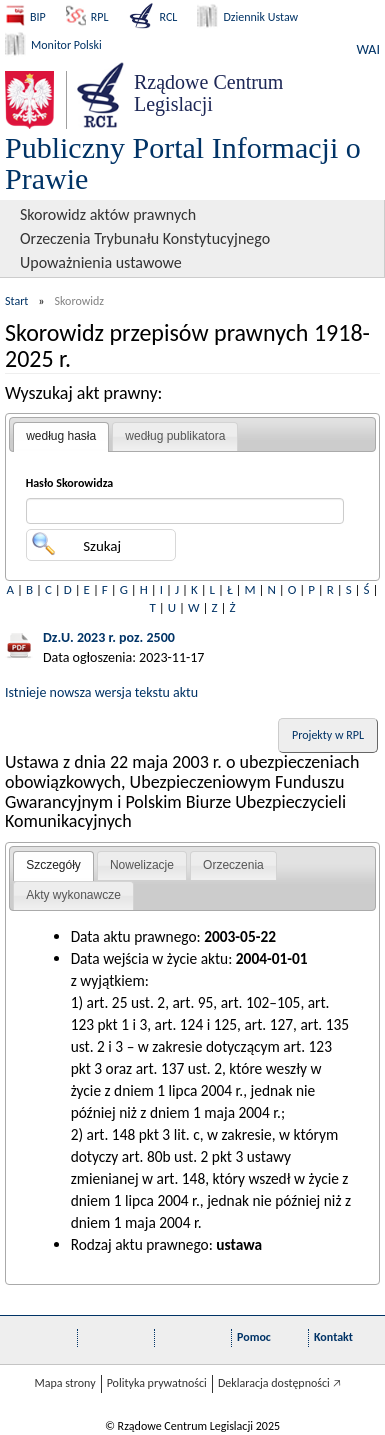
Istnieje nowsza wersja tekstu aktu (101, 692)
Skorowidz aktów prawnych (108, 214)
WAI (368, 49)
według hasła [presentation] (61, 436)
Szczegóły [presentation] (53, 865)
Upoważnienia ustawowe (101, 262)
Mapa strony (64, 1383)
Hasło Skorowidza (70, 483)
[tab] (61, 437)
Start (16, 301)
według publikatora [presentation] (175, 436)
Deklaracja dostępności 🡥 (279, 1383)
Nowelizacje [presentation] (142, 865)
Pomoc (254, 1337)
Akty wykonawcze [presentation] (73, 895)
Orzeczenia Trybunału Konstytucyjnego (145, 238)
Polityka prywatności (157, 1383)
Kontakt (333, 1337)
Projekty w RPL (328, 735)
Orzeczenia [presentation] (233, 865)
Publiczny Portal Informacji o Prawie (183, 163)
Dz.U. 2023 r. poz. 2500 (109, 637)
